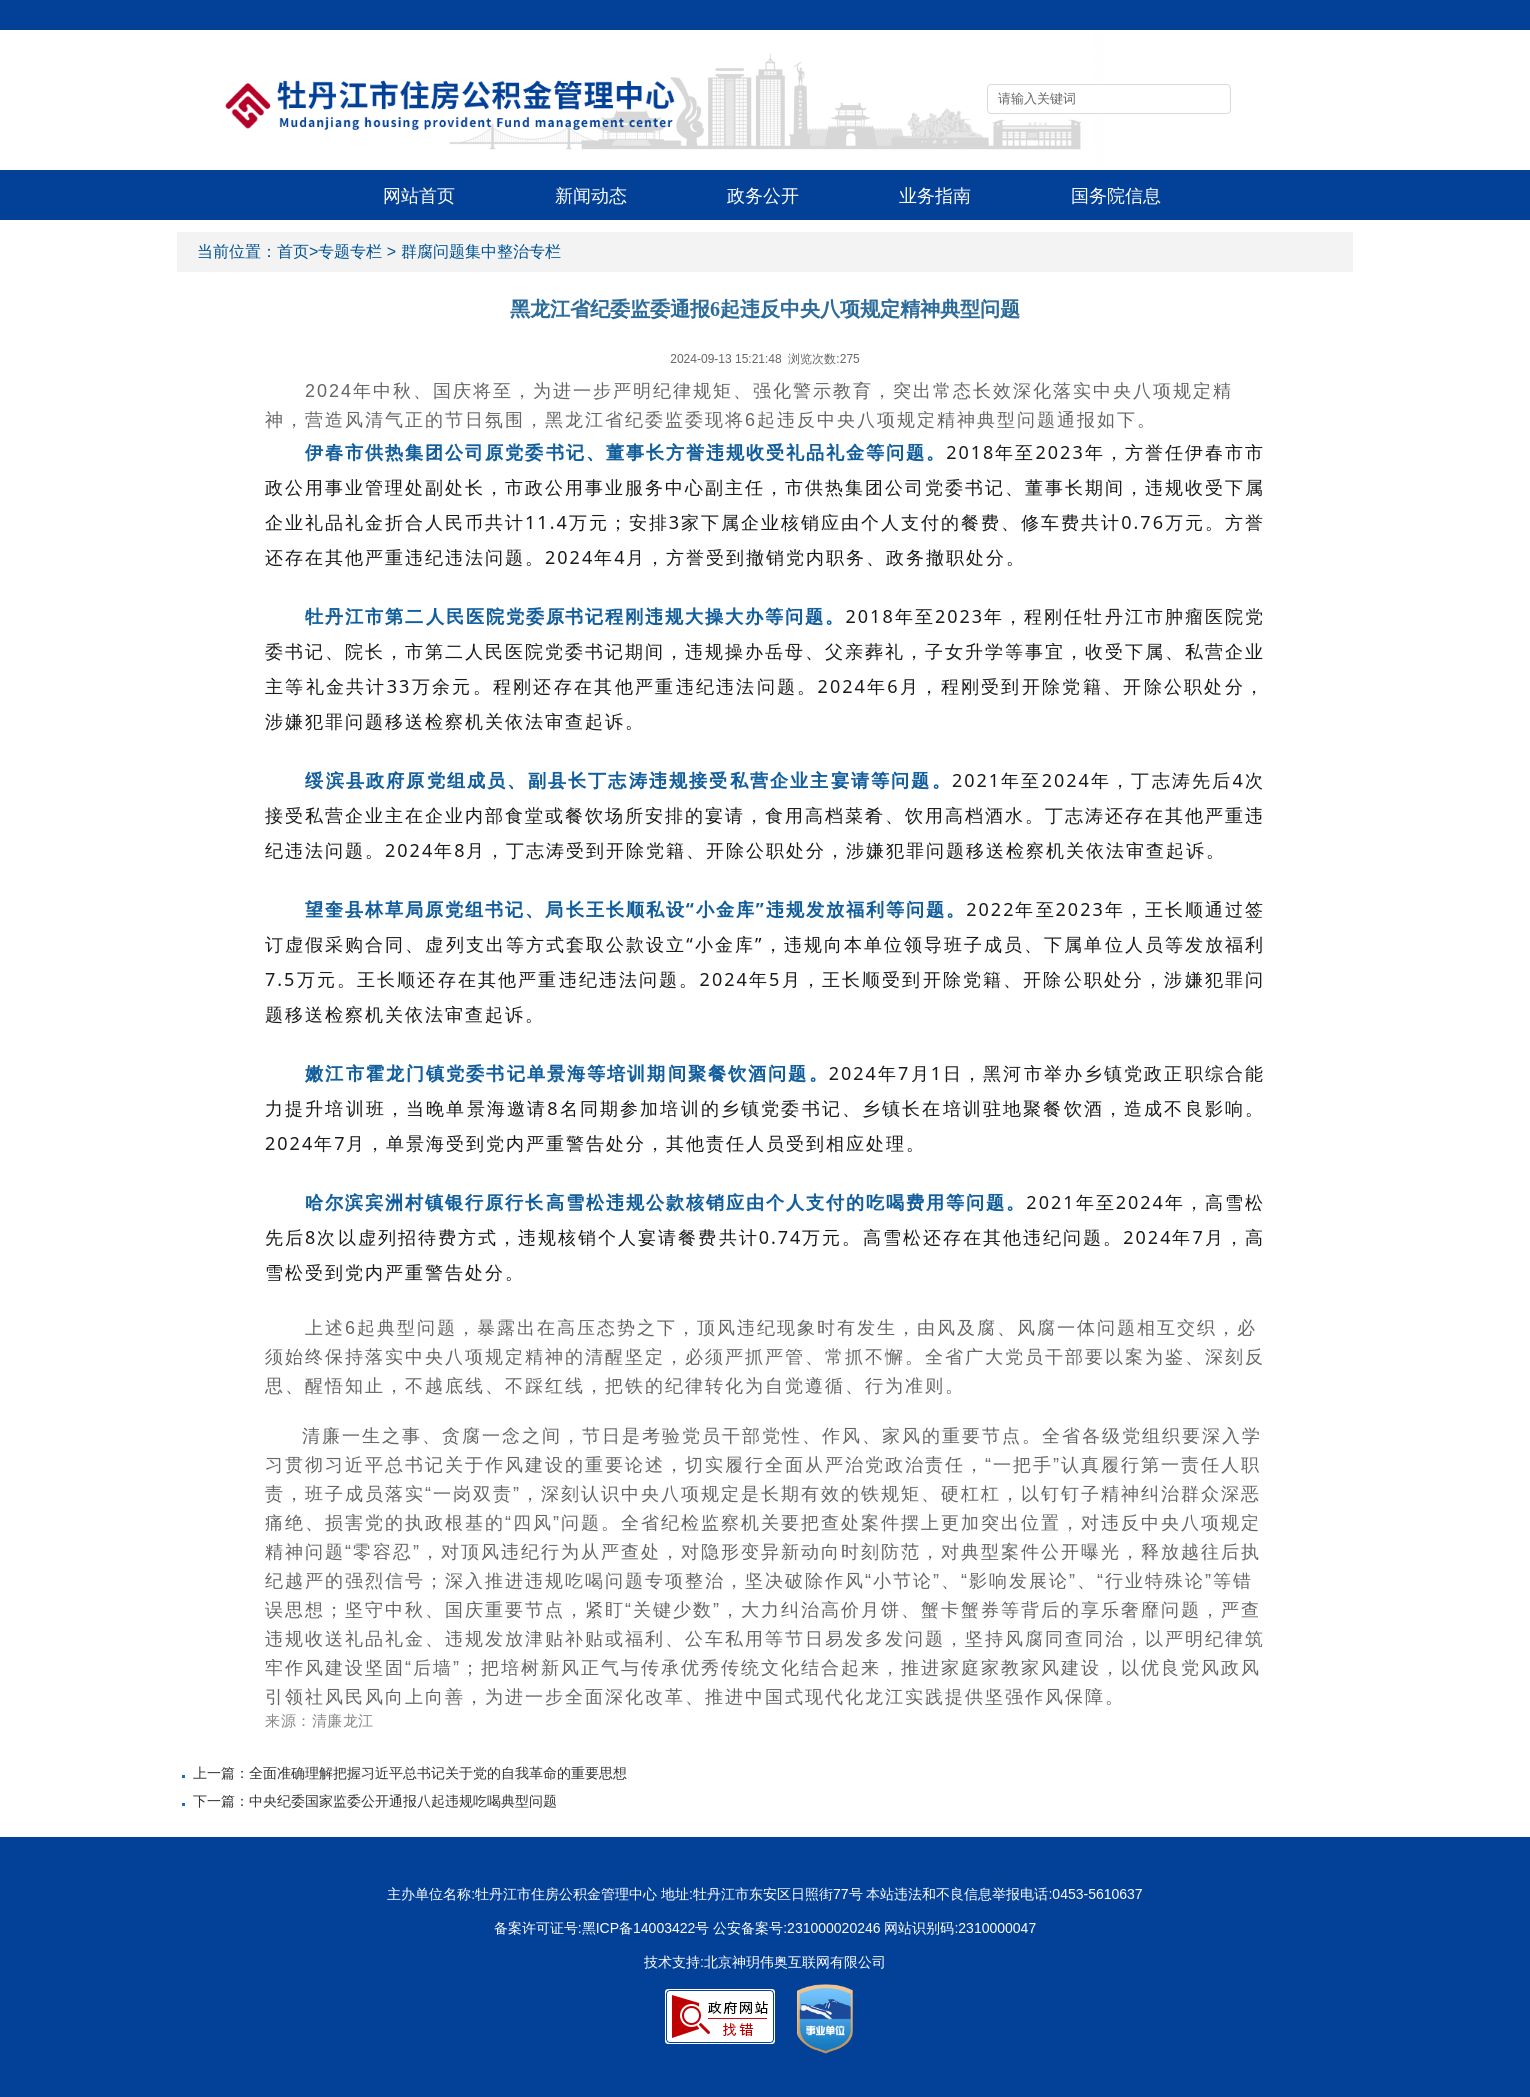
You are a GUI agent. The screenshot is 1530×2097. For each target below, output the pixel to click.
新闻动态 (591, 196)
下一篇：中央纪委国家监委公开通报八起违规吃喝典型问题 (375, 1801)
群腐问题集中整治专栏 (481, 251)
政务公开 (763, 196)
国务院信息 (1116, 196)
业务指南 (935, 196)
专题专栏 (350, 251)
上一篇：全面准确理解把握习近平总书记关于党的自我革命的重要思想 (410, 1773)
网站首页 (419, 196)
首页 (293, 251)
